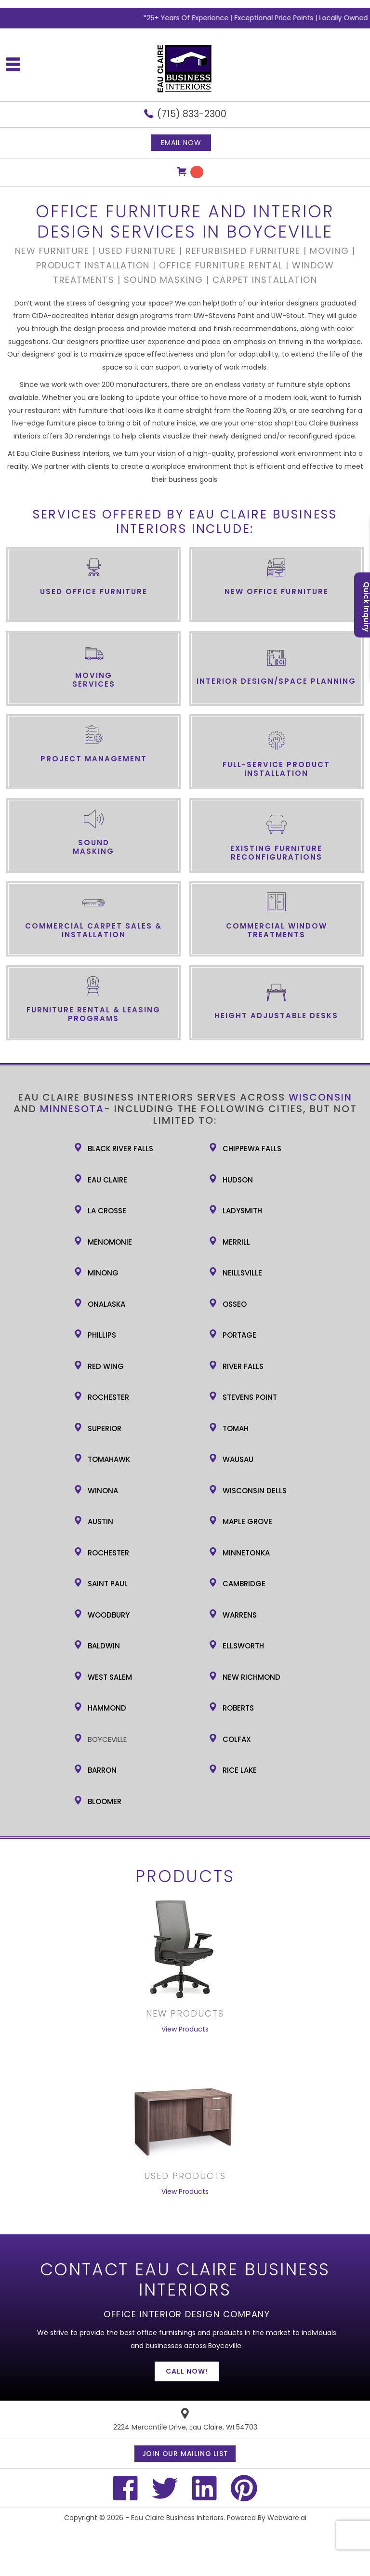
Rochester (108, 1397)
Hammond (107, 1708)
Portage (239, 1335)
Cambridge (244, 1584)
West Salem (110, 1677)
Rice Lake (240, 1770)
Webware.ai (286, 2518)
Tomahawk (109, 1459)
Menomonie (110, 1242)
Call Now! (187, 2371)
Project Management (93, 759)
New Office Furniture (277, 591)
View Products (185, 2029)
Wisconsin (320, 1097)
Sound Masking (93, 846)
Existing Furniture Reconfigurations (276, 852)
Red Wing (106, 1366)
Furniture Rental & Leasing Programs (93, 1014)
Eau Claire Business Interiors (177, 2518)
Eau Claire (107, 1180)
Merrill (236, 1242)
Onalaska (106, 1304)
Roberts (238, 1708)
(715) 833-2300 (191, 113)
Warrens (240, 1615)
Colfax (237, 1739)
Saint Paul (108, 1584)
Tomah (236, 1428)
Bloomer (104, 1801)
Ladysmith (242, 1211)
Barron (102, 1770)
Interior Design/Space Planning (276, 681)
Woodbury (109, 1615)
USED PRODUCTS (185, 2176)
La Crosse (107, 1211)
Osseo (235, 1304)
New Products (185, 2013)
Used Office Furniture (93, 591)
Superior (104, 1428)
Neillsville (242, 1273)
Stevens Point (250, 1397)
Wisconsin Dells (255, 1491)
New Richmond (251, 1677)
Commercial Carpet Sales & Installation (93, 930)
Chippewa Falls (252, 1148)
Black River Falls (120, 1148)
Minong (103, 1273)
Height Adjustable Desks (276, 1015)
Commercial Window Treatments (276, 930)
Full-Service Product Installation (276, 768)
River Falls (243, 1366)
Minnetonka (246, 1553)
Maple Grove (247, 1521)
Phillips (102, 1335)
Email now (181, 142)
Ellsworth (243, 1646)
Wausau (238, 1459)
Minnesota (72, 1108)
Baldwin (104, 1646)
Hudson (238, 1180)
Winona (103, 1491)
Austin (100, 1521)
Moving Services (93, 679)
